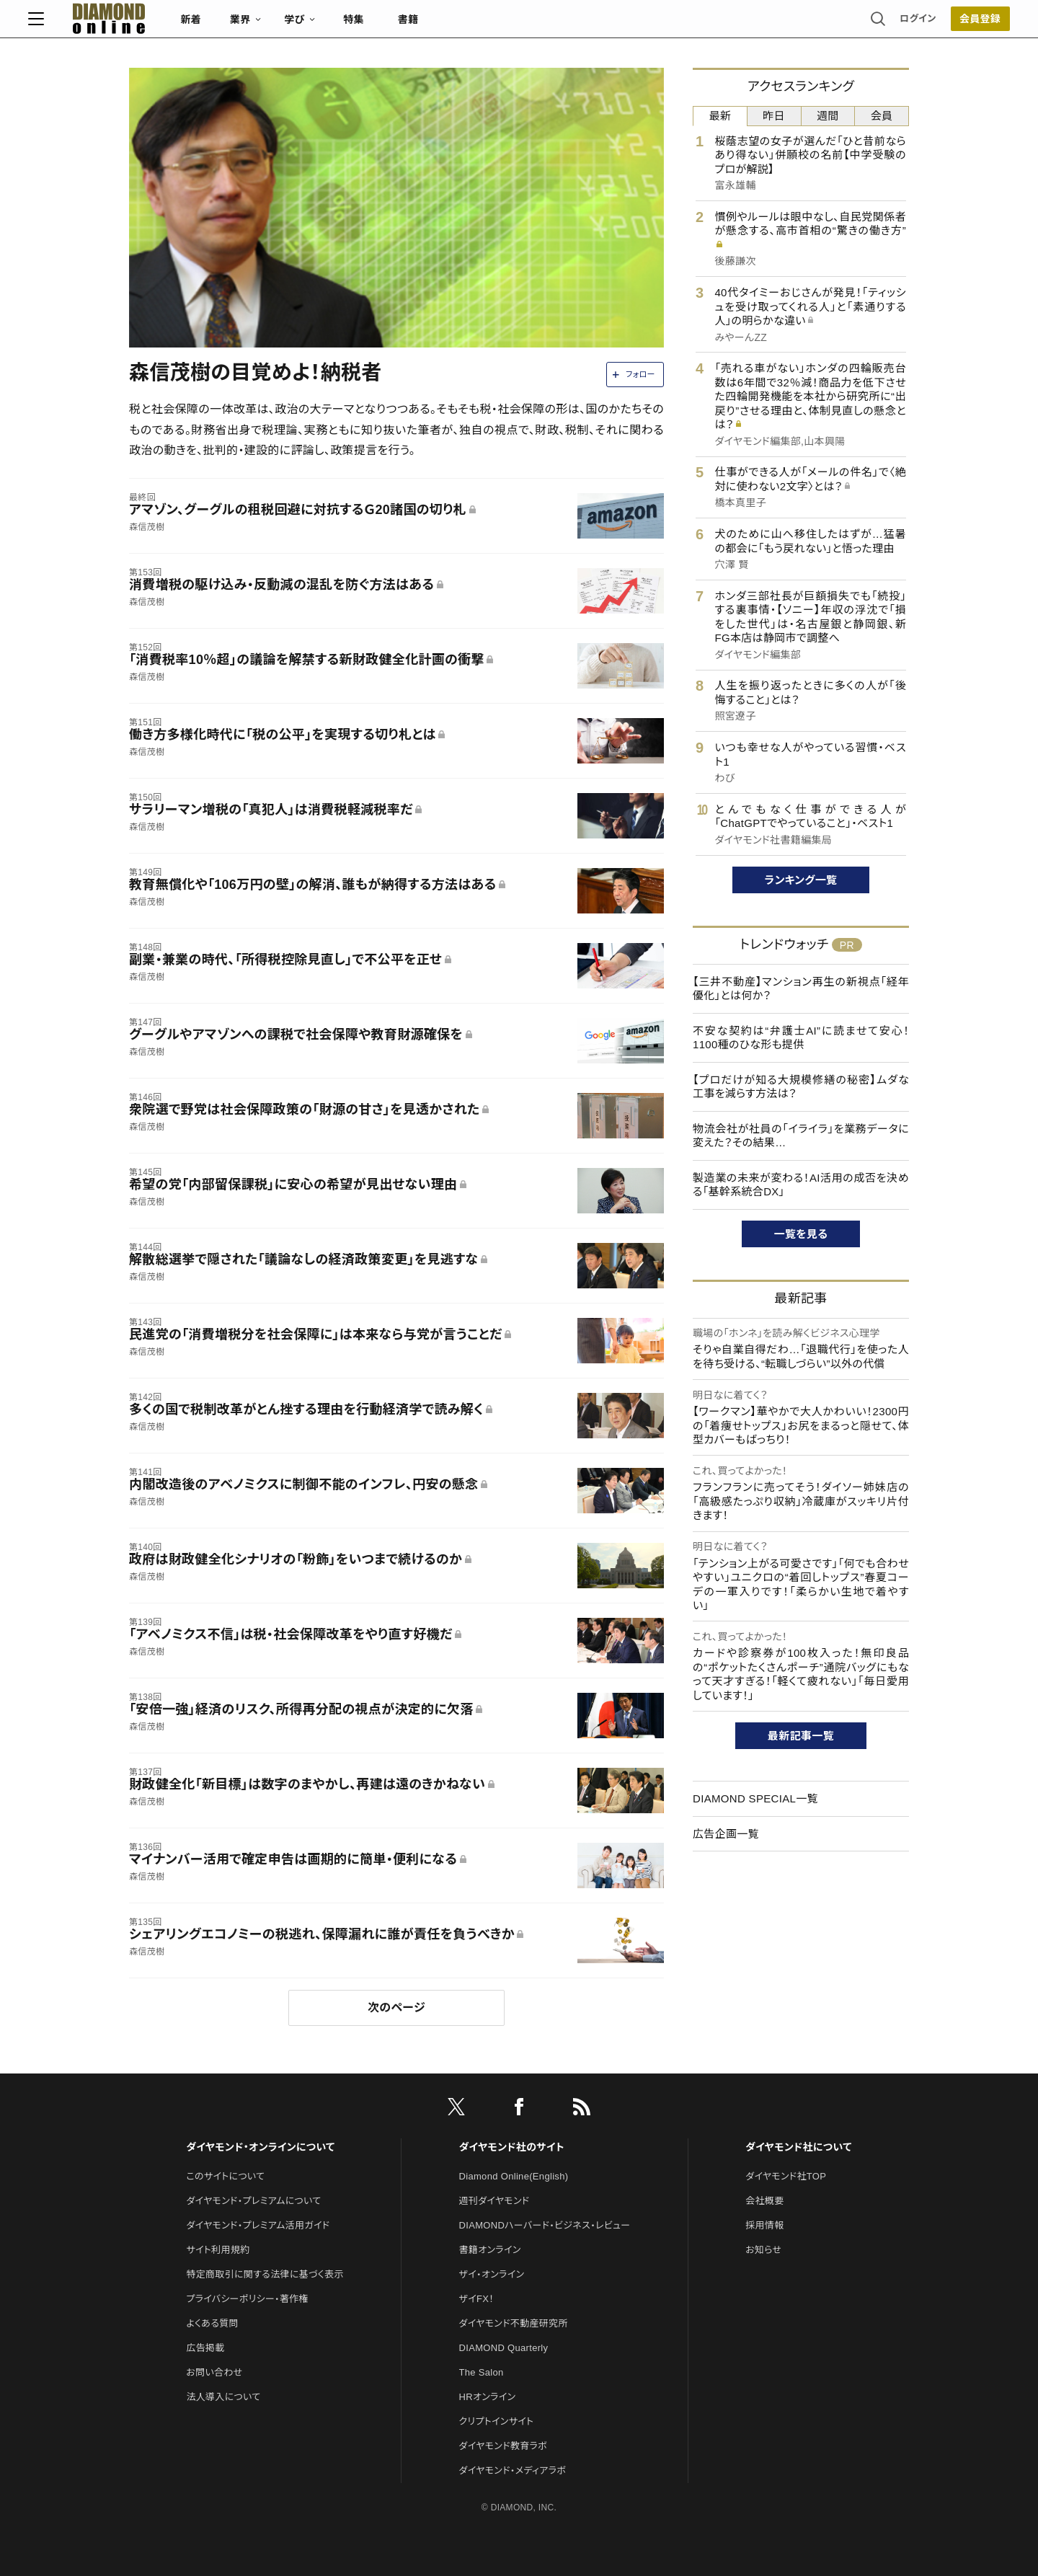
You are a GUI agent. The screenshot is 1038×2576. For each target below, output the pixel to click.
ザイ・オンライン (492, 2274)
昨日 (774, 116)
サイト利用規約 (217, 2249)
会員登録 (879, 25)
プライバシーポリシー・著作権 (247, 2298)
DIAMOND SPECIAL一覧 (755, 1798)
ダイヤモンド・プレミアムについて (253, 2200)
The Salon (481, 2372)
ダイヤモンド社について (798, 2147)
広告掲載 (205, 2347)
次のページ (396, 2007)
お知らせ (763, 2249)
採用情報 (764, 2225)
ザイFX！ (476, 2298)
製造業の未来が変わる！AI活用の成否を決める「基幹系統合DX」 (801, 1185)
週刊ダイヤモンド (494, 2200)
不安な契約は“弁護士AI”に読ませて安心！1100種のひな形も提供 (801, 1037)
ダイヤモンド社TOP (785, 2176)
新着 (291, 26)
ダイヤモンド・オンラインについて (260, 2147)
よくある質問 (212, 2323)
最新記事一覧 (801, 1736)
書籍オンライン (490, 2249)
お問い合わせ (214, 2372)
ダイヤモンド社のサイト (511, 2147)
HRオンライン (487, 2396)
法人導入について (223, 2396)
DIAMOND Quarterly (504, 2347)
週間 (828, 116)
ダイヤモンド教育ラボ (503, 2445)
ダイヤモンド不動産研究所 (513, 2323)
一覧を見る (801, 1234)
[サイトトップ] (195, 24)
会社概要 (764, 2200)
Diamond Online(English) (514, 2176)
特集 (454, 26)
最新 (720, 116)
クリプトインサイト (496, 2421)
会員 (882, 116)
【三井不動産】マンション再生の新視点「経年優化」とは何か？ (801, 988)
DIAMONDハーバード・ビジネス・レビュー (545, 2225)
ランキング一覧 (801, 880)
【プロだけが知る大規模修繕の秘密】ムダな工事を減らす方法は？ (801, 1087)
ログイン (817, 25)
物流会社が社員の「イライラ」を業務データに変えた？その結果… (801, 1136)
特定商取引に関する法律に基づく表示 (264, 2274)
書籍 (508, 26)
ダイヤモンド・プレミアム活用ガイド (257, 2225)
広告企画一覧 (726, 1834)
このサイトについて (225, 2176)
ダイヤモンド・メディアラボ (513, 2470)
